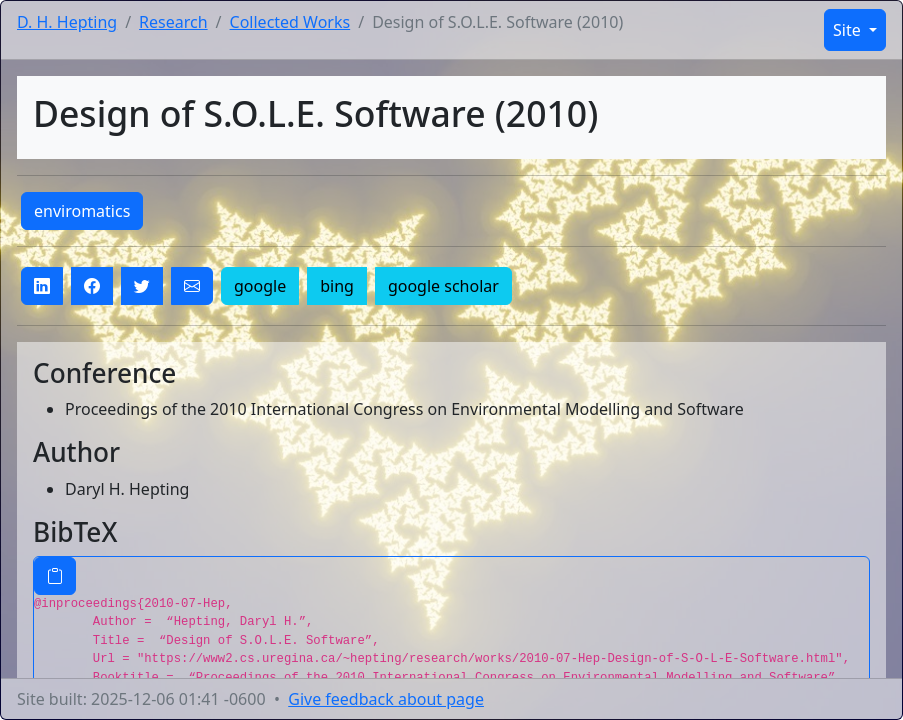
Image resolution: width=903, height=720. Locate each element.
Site (849, 30)
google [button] (260, 286)
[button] (42, 286)
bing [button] (337, 286)
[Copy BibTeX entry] (55, 576)
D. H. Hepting (67, 22)
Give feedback (386, 699)
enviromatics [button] (82, 211)
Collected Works (290, 22)
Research (173, 22)
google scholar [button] (443, 286)
